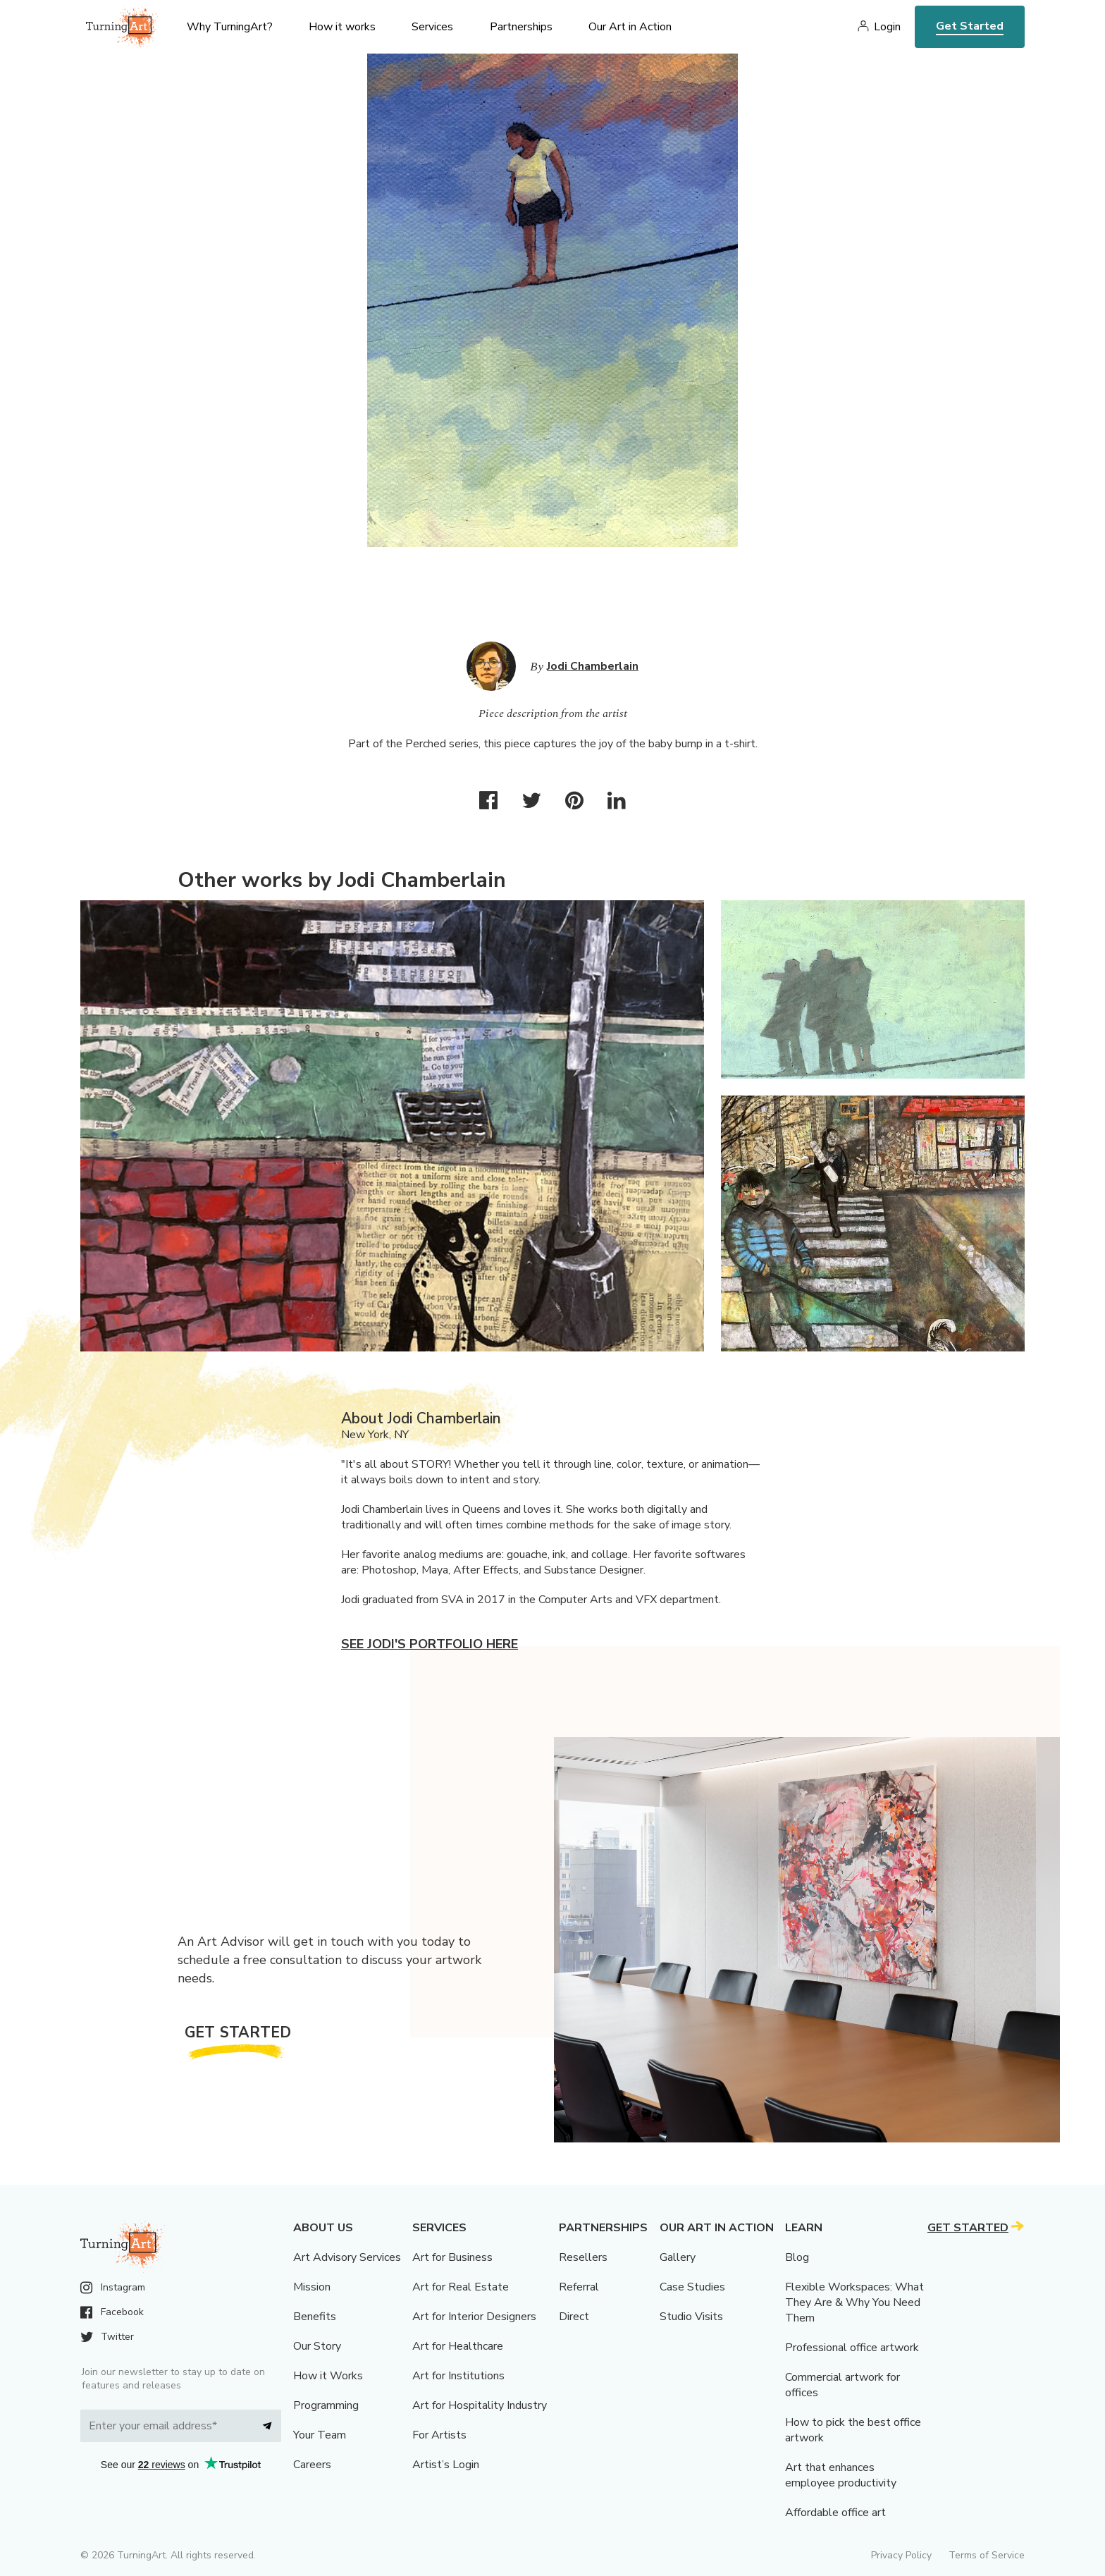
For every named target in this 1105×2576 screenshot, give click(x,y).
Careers (312, 2464)
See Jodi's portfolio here (429, 1644)
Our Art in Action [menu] (630, 27)
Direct (574, 2316)
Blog (797, 2257)
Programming (326, 2405)
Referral (579, 2287)
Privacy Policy (901, 2555)
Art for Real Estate (460, 2287)
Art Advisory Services (347, 2257)
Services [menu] (432, 27)
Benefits (314, 2316)
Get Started (970, 26)
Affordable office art (835, 2512)
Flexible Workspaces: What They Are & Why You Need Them (854, 2302)
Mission (312, 2287)
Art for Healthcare (457, 2346)
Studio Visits (691, 2316)
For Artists (439, 2435)
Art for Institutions (458, 2376)
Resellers (583, 2257)
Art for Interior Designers (474, 2316)
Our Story (317, 2346)
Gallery (678, 2257)
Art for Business (452, 2257)
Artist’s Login (445, 2464)
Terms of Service (987, 2555)
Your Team (319, 2435)
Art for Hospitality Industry (479, 2405)
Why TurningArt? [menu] (230, 27)
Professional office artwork (852, 2347)
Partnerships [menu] (521, 27)
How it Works (328, 2376)
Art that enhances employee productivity (840, 2475)
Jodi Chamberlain (592, 666)
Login (887, 27)
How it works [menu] (342, 27)
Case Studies (692, 2287)
